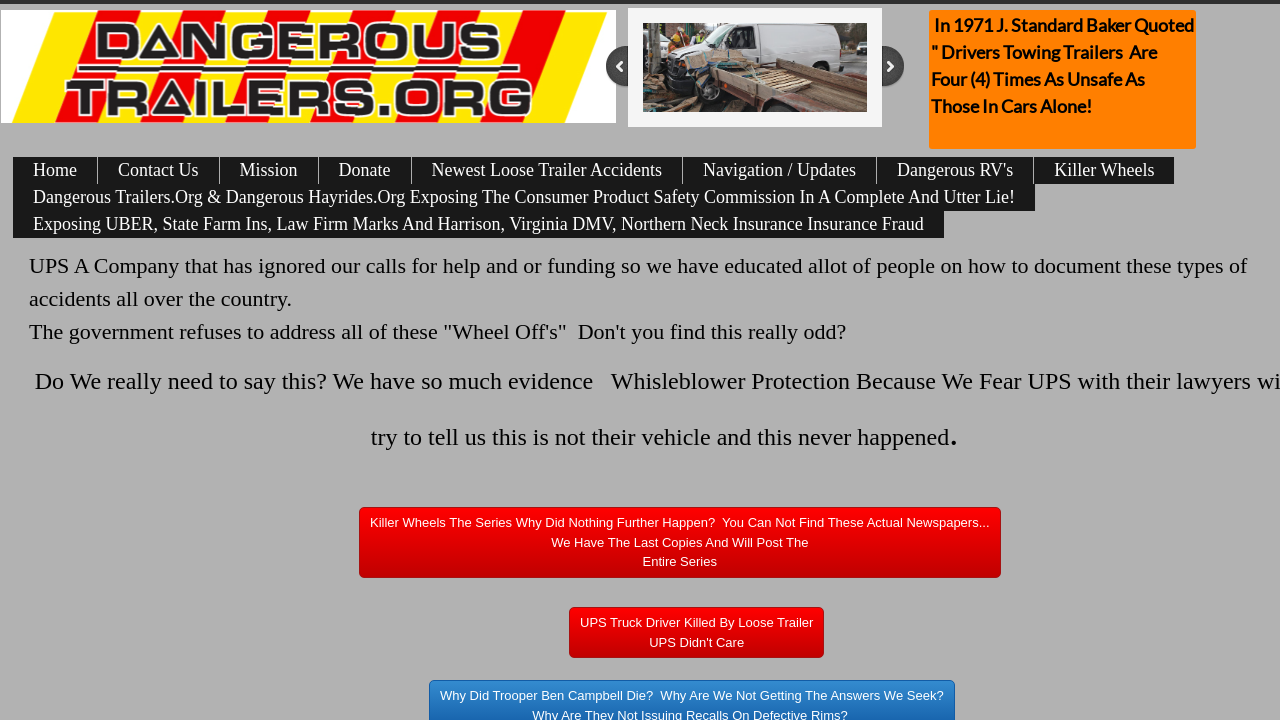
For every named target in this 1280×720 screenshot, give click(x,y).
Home (55, 170)
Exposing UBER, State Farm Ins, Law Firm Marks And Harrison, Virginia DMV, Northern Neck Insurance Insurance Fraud (478, 224)
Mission (269, 170)
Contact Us (158, 170)
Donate (365, 170)
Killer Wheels (1104, 170)
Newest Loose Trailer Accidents (547, 170)
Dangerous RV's (955, 170)
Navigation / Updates (779, 170)
